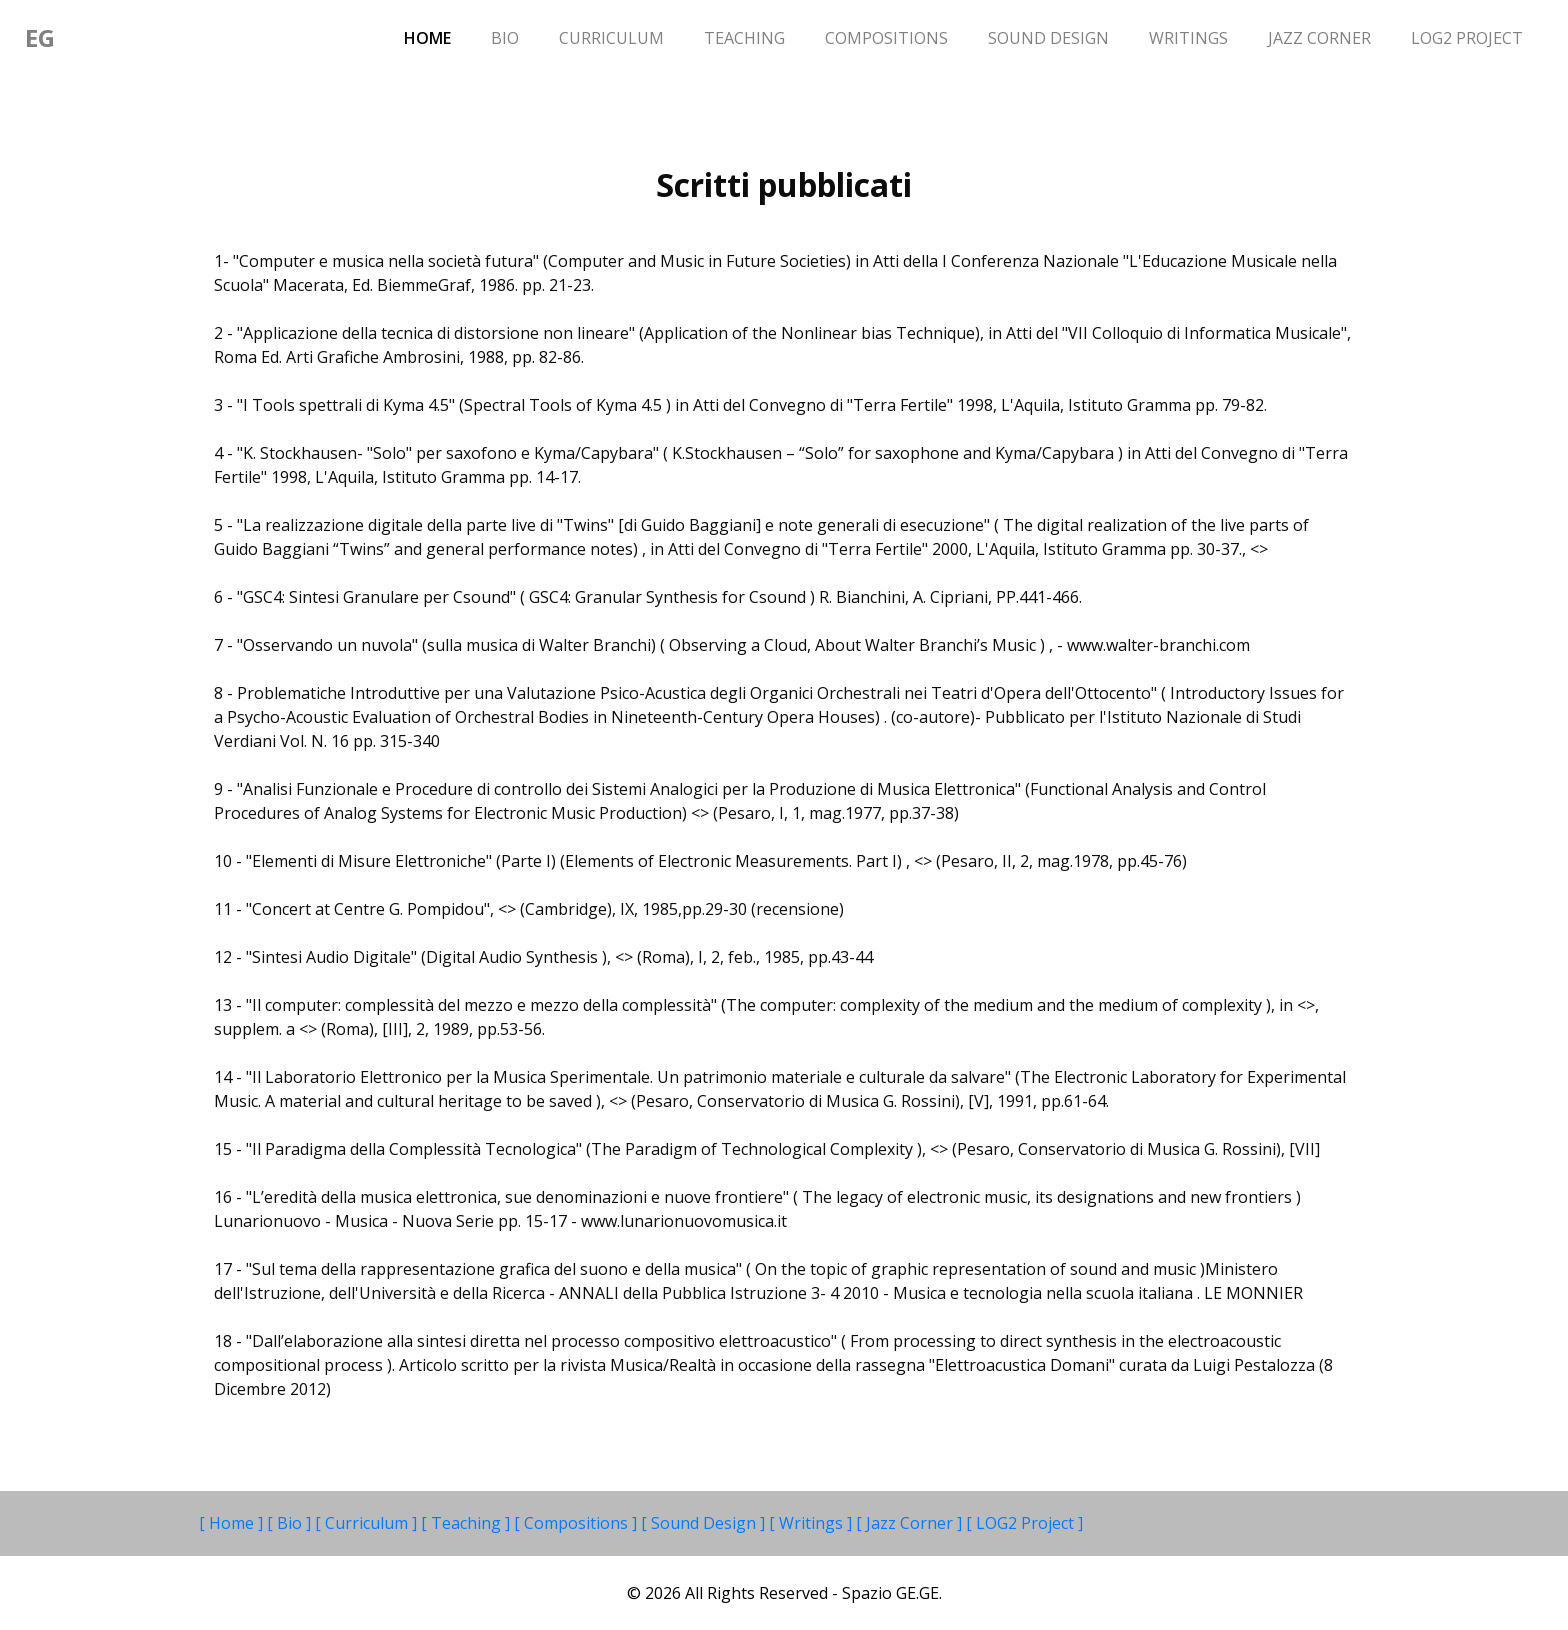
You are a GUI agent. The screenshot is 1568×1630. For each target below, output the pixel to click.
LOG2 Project (1467, 38)
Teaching (744, 38)
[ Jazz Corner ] (911, 1523)
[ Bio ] (291, 1523)
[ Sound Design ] (705, 1523)
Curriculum (611, 38)
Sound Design (1048, 38)
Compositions (886, 38)
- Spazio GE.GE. (887, 1593)
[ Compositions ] (577, 1523)
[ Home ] (233, 1523)
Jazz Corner (1319, 38)
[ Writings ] (812, 1523)
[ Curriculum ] (368, 1523)
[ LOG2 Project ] (1024, 1523)
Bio (505, 38)
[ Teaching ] (467, 1523)
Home (437, 37)
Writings (1188, 38)
